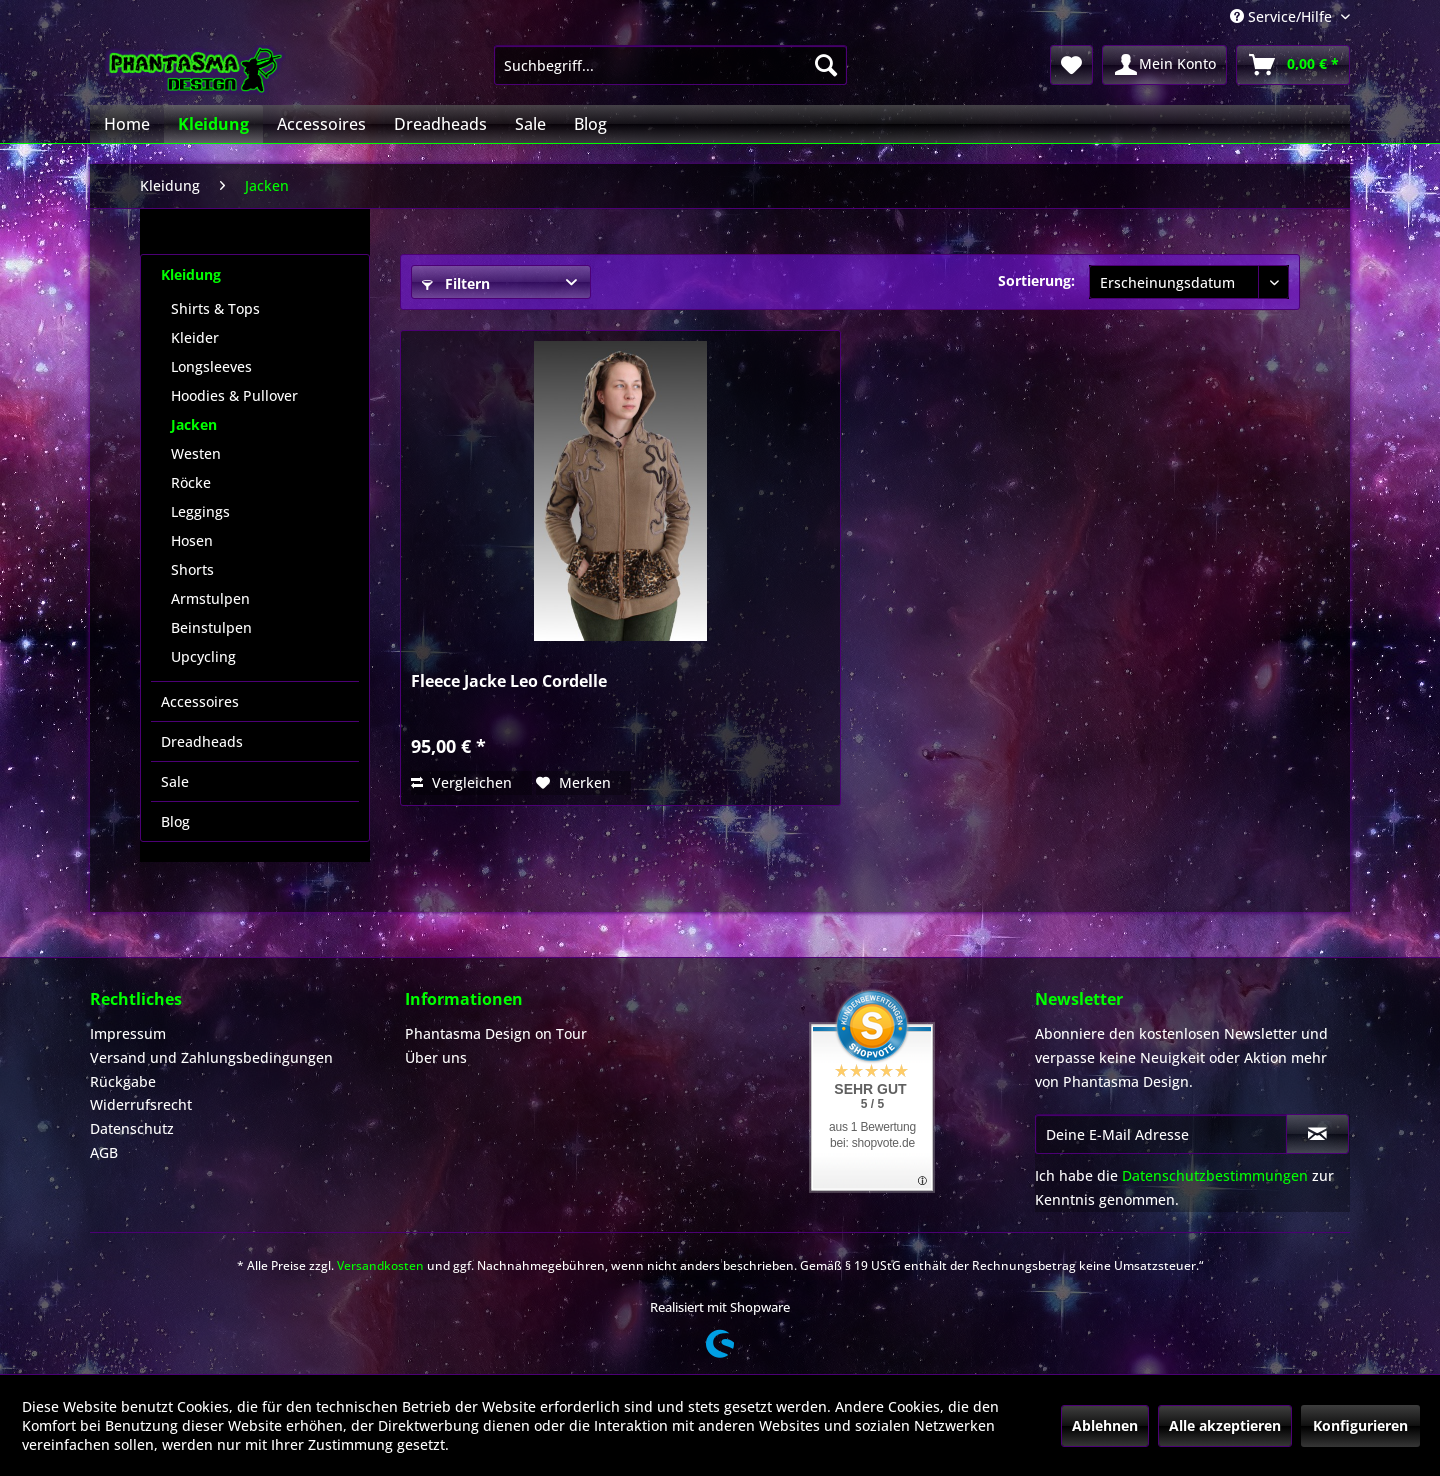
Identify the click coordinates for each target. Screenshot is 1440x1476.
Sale (175, 781)
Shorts (192, 569)
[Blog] (590, 124)
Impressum (128, 1033)
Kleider (195, 337)
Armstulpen (210, 598)
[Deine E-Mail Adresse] (1161, 1134)
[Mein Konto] (1164, 65)
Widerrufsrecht (141, 1104)
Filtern (456, 283)
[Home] (127, 124)
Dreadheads (202, 741)
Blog (175, 821)
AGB (104, 1152)
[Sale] (530, 124)
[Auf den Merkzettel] (573, 783)
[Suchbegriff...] (670, 65)
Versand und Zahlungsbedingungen (211, 1057)
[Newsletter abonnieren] (1317, 1134)
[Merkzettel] (1071, 65)
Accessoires (200, 701)
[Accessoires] (321, 124)
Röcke (191, 482)
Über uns (436, 1057)
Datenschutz (132, 1128)
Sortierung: (1036, 280)
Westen (196, 453)
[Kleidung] (213, 124)
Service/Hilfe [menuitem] (1283, 16)
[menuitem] (670, 65)
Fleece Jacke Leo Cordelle (509, 681)
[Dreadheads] (440, 124)
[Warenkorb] (1293, 65)
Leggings (200, 511)
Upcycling (203, 656)
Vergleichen (461, 782)
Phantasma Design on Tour (496, 1033)
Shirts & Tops (215, 308)
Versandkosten (380, 1265)
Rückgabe (123, 1081)
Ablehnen (1105, 1425)
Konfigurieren (1360, 1425)
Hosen (192, 540)
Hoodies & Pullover (234, 395)
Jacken (194, 424)
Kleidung (191, 274)
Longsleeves (211, 366)
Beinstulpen (211, 627)
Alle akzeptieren (1225, 1425)
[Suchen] (826, 65)
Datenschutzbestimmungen (1215, 1175)
